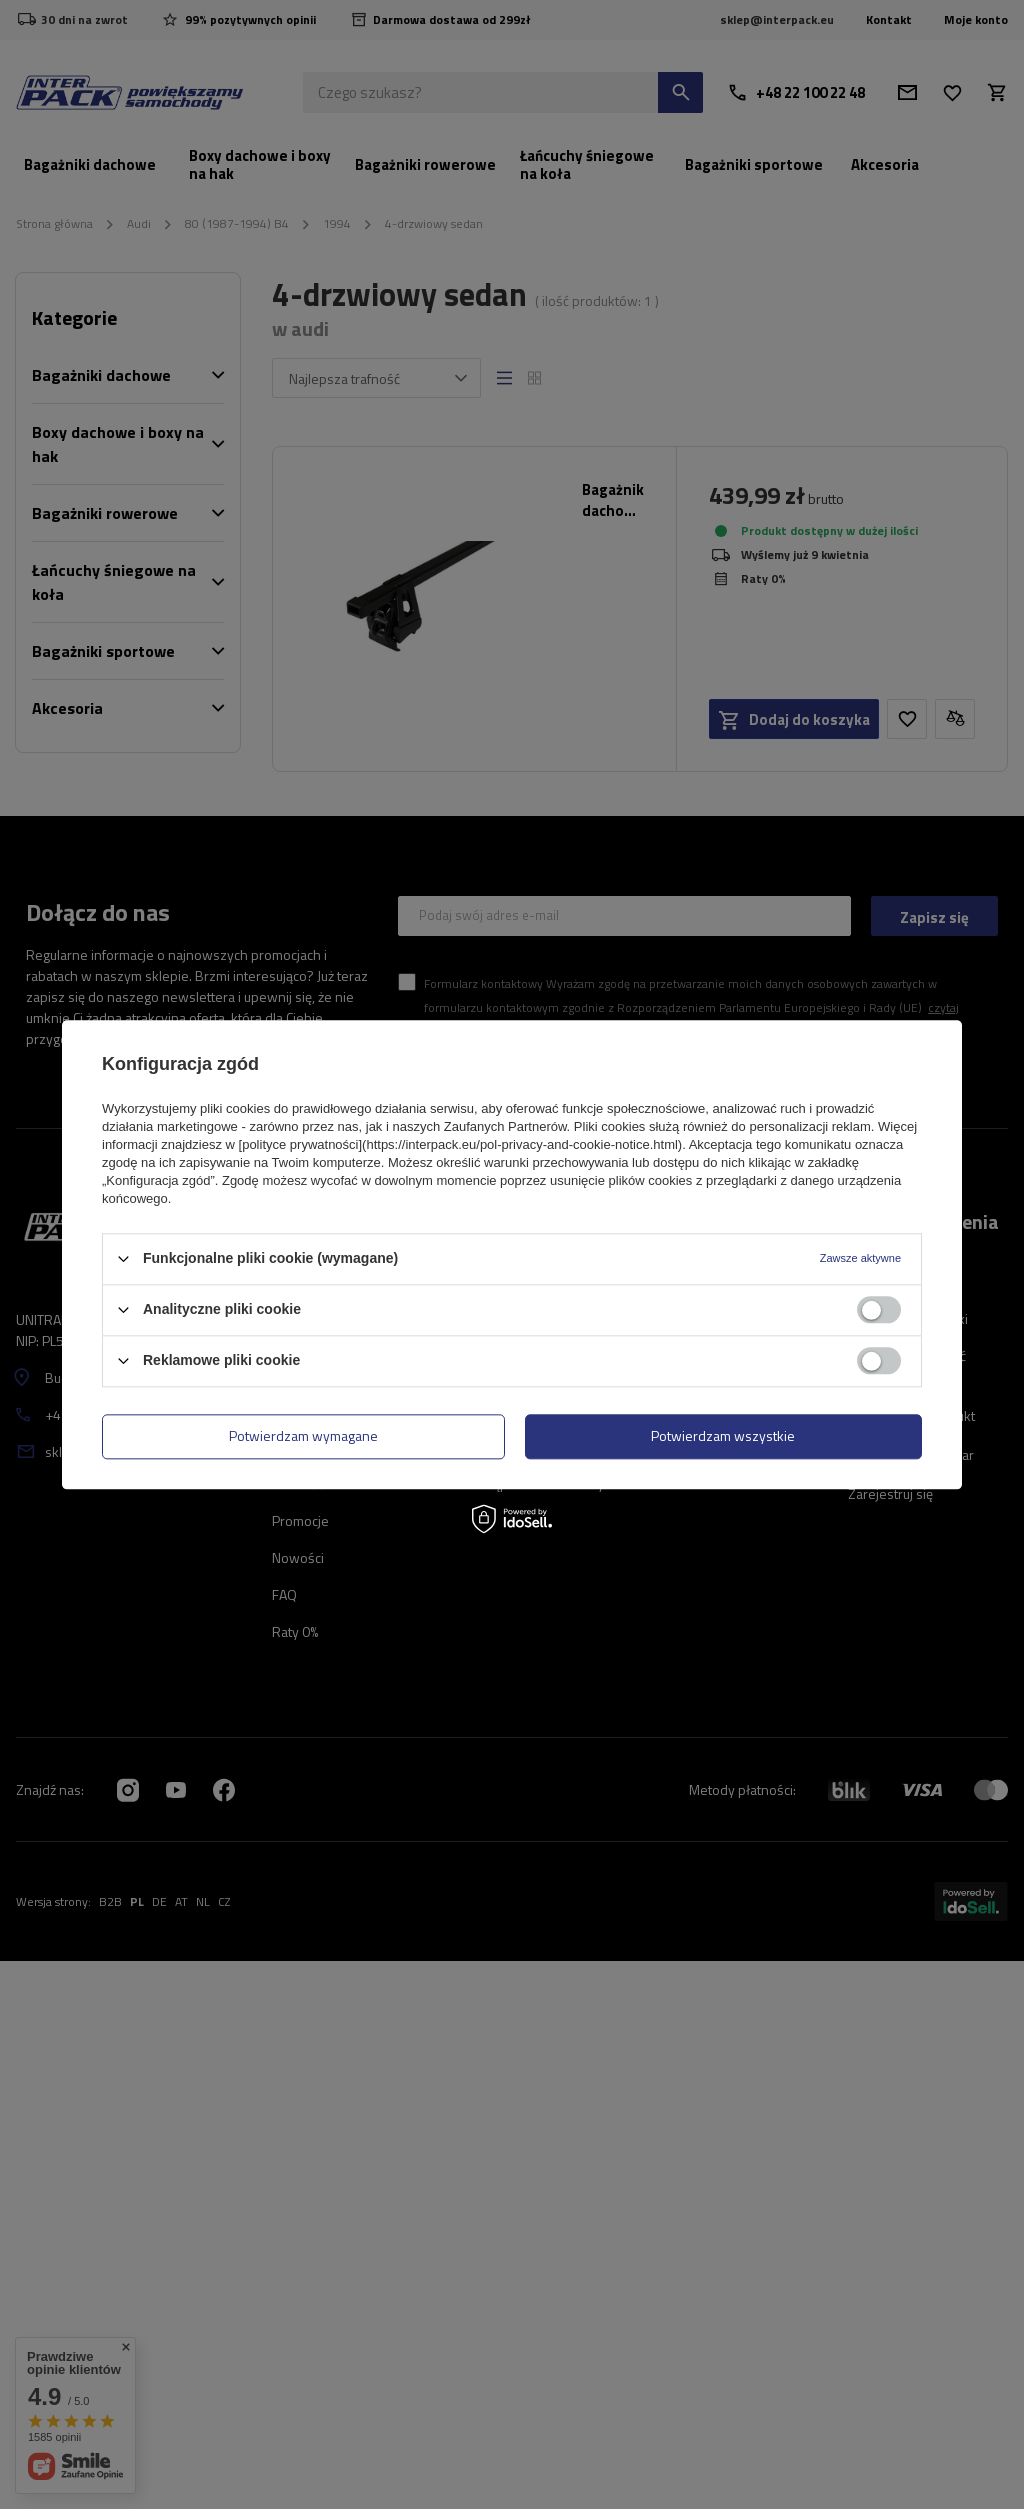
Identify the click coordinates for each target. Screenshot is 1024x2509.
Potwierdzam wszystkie (723, 1435)
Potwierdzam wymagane (303, 1435)
